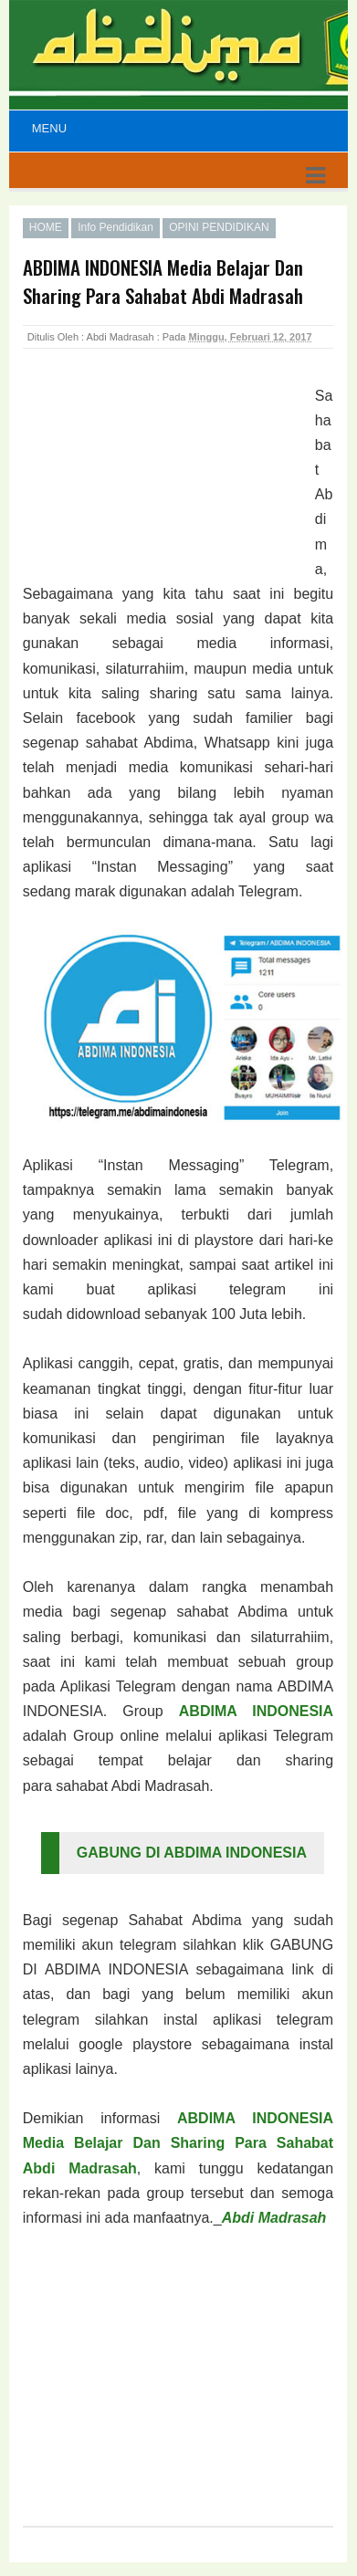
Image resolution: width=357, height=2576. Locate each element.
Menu (49, 128)
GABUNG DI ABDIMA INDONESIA (192, 1852)
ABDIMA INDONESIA (256, 1711)
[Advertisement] (169, 479)
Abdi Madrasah (274, 2217)
